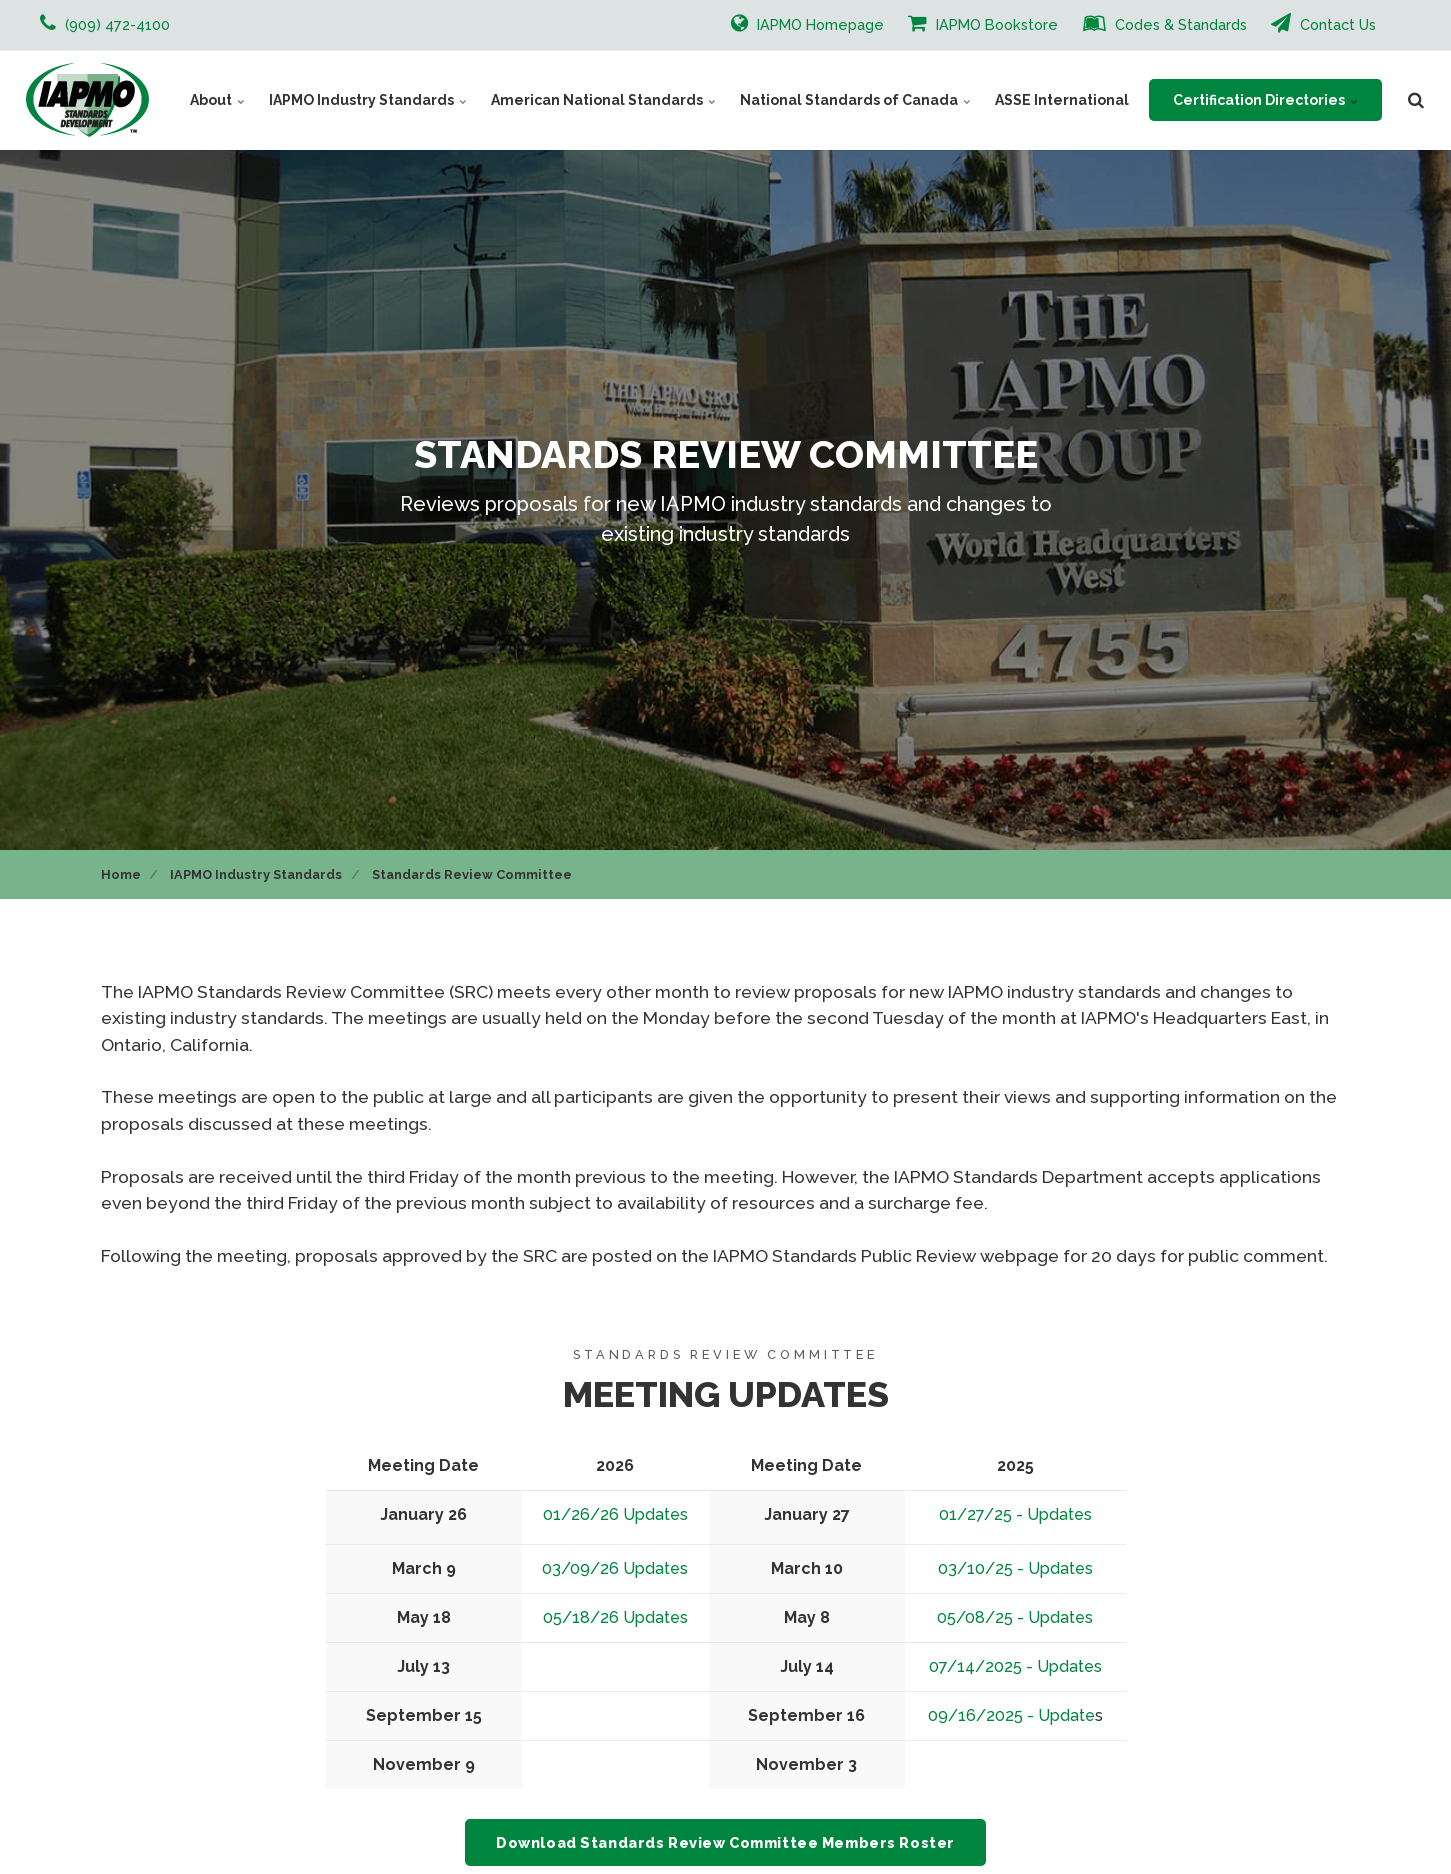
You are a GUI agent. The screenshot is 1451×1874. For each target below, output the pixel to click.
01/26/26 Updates (615, 1514)
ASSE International (1062, 100)
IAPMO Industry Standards (368, 100)
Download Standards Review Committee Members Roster (725, 1842)
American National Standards (603, 100)
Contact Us (1323, 23)
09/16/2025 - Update (1011, 1715)
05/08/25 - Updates (1015, 1617)
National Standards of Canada (855, 100)
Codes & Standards (1165, 23)
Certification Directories (1265, 100)
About (217, 100)
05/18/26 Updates (615, 1617)
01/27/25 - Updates (1015, 1514)
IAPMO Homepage (807, 23)
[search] (1416, 100)
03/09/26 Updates (615, 1568)
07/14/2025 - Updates (1015, 1666)
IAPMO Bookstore (983, 23)
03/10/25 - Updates (1015, 1568)
